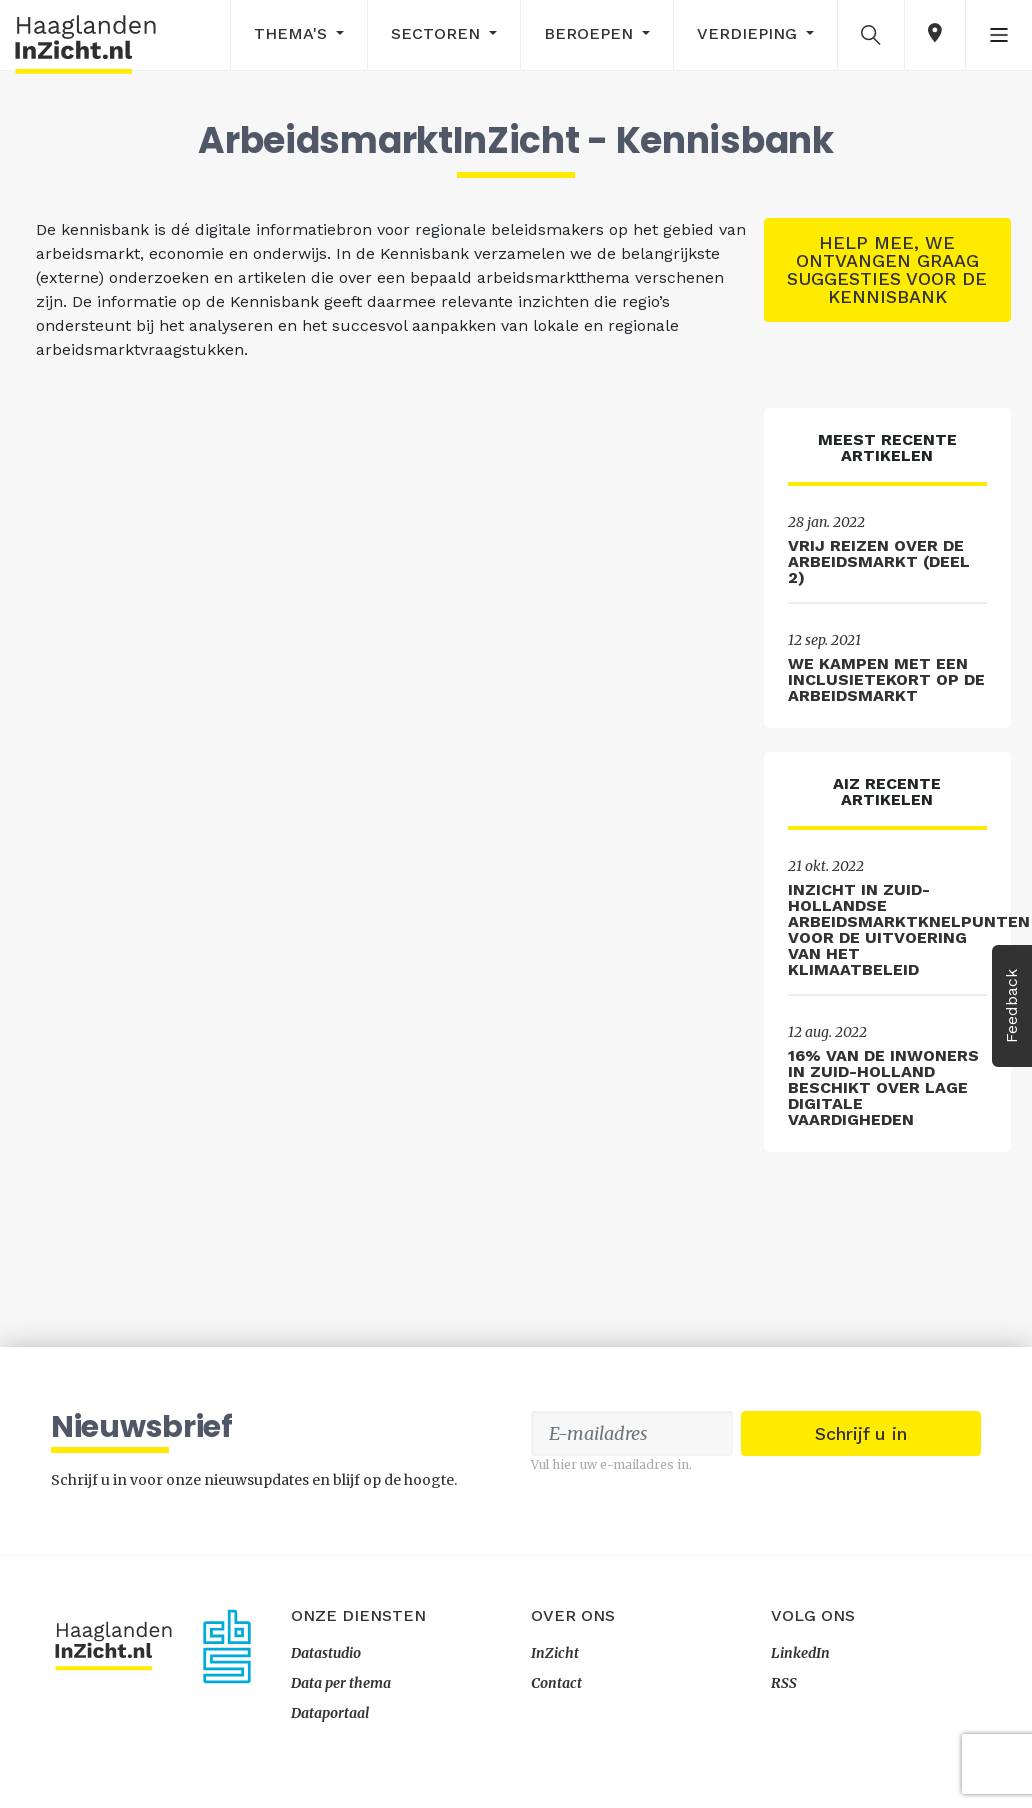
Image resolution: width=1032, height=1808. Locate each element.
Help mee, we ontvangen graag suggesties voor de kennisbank (887, 269)
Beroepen (591, 33)
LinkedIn (800, 1653)
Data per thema (341, 1683)
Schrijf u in (861, 1433)
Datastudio (326, 1653)
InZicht (555, 1653)
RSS (784, 1683)
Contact (556, 1683)
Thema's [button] (293, 33)
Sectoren (438, 33)
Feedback (1011, 1006)
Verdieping (749, 33)
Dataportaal (330, 1713)
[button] (871, 34)
